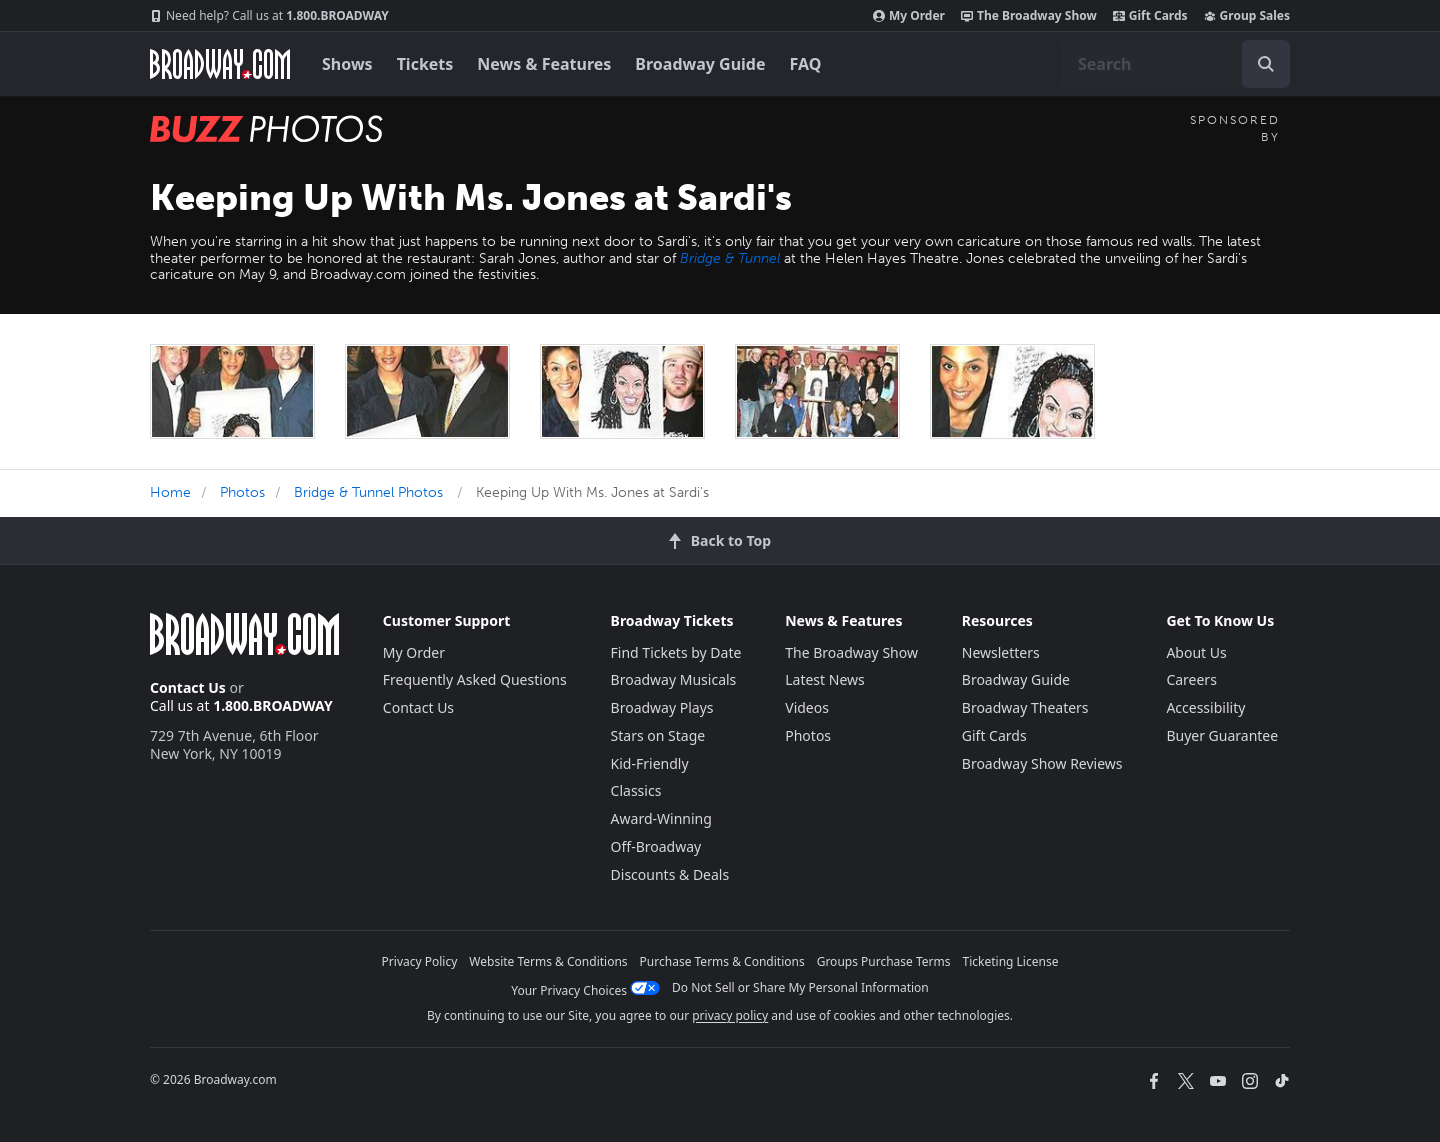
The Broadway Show (1029, 16)
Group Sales (1247, 16)
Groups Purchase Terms (884, 961)
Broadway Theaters (1025, 707)
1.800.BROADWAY (269, 16)
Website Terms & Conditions (548, 961)
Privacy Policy (420, 961)
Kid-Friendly (650, 763)
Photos (242, 492)
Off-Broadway (656, 846)
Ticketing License (1011, 961)
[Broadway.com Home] (220, 64)
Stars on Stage (658, 735)
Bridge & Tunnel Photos (368, 492)
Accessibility (1205, 707)
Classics (636, 790)
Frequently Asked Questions (475, 679)
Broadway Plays (662, 707)
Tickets (425, 64)
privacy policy (730, 1015)
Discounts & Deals (670, 874)
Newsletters (1001, 652)
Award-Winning (661, 818)
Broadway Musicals (674, 679)
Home (170, 492)
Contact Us (188, 687)
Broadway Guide (700, 64)
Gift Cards (1150, 16)
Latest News (825, 679)
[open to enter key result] (1266, 64)
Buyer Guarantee (1222, 735)
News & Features (544, 64)
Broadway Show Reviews (1042, 763)
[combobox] (1176, 64)
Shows (347, 64)
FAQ (806, 64)
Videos (807, 707)
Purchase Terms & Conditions (722, 961)
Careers (1191, 679)
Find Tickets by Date (676, 652)
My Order (909, 16)
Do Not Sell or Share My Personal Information (800, 987)
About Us (1196, 652)
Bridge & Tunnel (730, 258)
